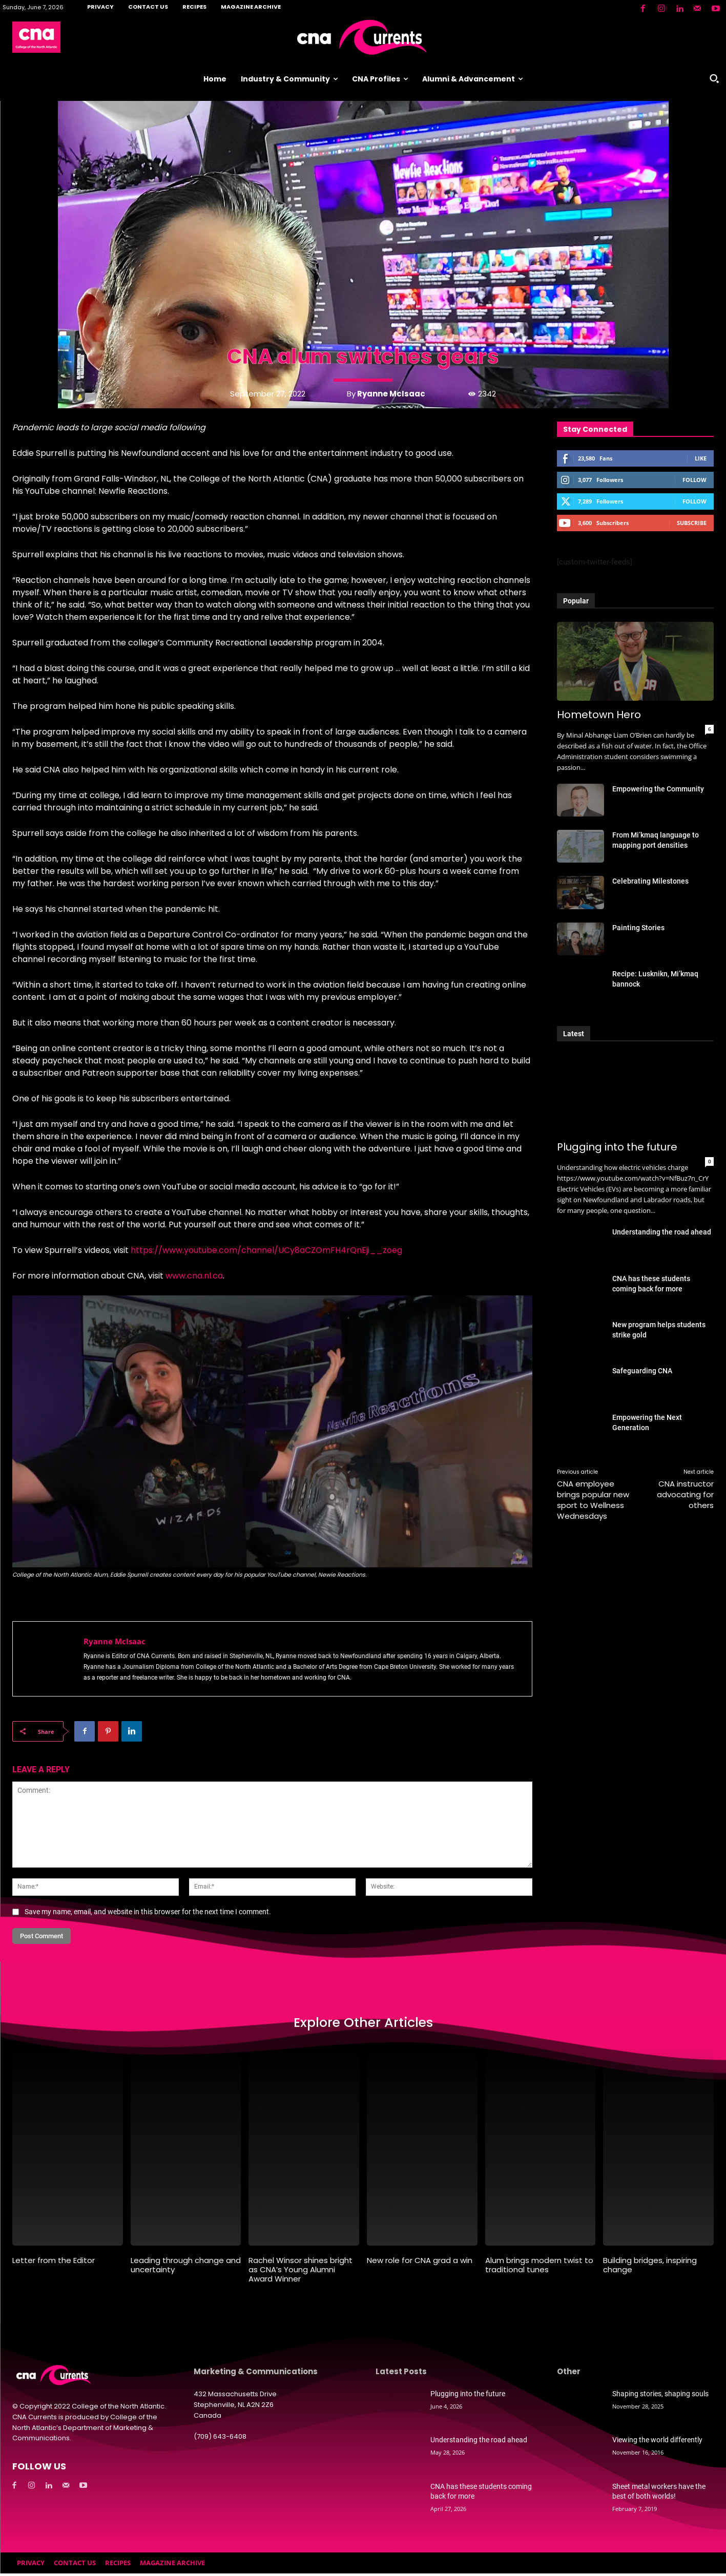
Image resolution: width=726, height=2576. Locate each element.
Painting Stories (638, 928)
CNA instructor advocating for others (685, 1494)
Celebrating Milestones (650, 881)
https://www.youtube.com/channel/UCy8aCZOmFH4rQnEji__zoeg (266, 1250)
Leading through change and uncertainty (186, 2268)
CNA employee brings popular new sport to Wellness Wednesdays (593, 1499)
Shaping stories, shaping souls (660, 2397)
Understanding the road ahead (661, 1232)
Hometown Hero (599, 714)
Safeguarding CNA (642, 1371)
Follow (694, 480)
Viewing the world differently (657, 2443)
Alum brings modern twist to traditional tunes (539, 2268)
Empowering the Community (658, 789)
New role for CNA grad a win (419, 2263)
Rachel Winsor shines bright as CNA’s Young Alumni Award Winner (300, 2272)
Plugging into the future (617, 1147)
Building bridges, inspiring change (650, 2268)
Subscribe (692, 523)
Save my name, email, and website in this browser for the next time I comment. (148, 1912)
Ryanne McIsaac (391, 393)
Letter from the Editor (53, 2263)
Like (701, 458)
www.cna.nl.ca (194, 1276)
